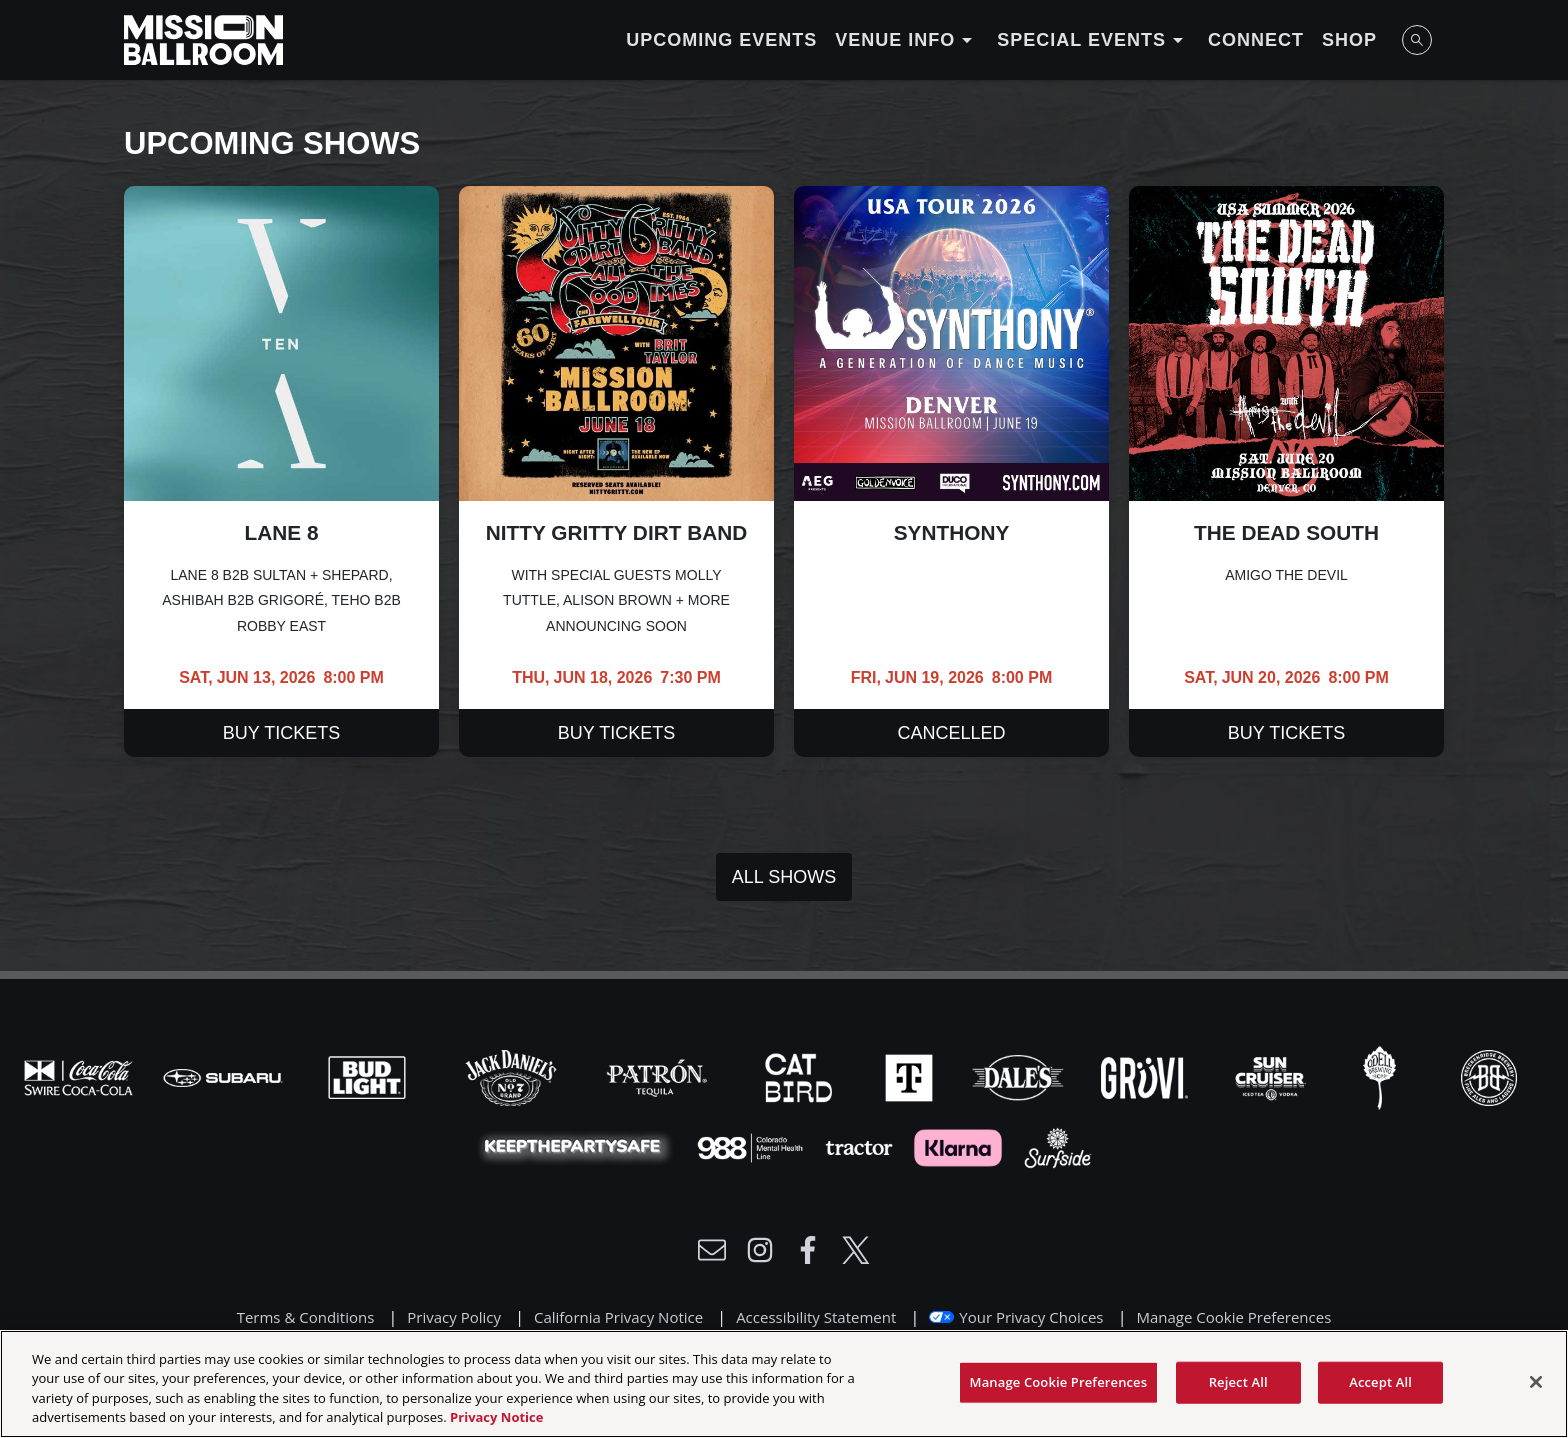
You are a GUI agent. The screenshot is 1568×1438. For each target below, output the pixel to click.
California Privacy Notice (618, 1317)
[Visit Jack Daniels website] (513, 1076)
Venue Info (907, 40)
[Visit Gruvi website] (1146, 1076)
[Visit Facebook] (808, 1250)
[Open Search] (1417, 40)
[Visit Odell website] (1382, 1076)
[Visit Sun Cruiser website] (1273, 1076)
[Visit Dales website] (1020, 1076)
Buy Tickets (281, 733)
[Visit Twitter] (856, 1250)
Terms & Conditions (306, 1317)
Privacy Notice (496, 1426)
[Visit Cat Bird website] (801, 1076)
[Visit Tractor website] (861, 1146)
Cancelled (951, 733)
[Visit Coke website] (81, 1076)
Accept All (1380, 1390)
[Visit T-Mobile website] (911, 1076)
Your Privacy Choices (1031, 1317)
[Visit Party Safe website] (577, 1146)
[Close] (1536, 1390)
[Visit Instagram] (760, 1250)
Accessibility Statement (816, 1317)
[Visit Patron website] (657, 1076)
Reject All (1238, 1390)
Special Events (1093, 40)
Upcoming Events (721, 40)
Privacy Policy (454, 1317)
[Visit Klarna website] (960, 1146)
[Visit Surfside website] (1058, 1146)
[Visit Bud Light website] (369, 1076)
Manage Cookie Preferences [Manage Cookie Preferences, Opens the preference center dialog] (1059, 1390)
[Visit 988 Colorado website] (752, 1146)
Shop (1349, 40)
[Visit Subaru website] (225, 1076)
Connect (1256, 40)
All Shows (784, 877)
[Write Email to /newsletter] (712, 1250)
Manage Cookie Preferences (1233, 1317)
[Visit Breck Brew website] (1489, 1076)
